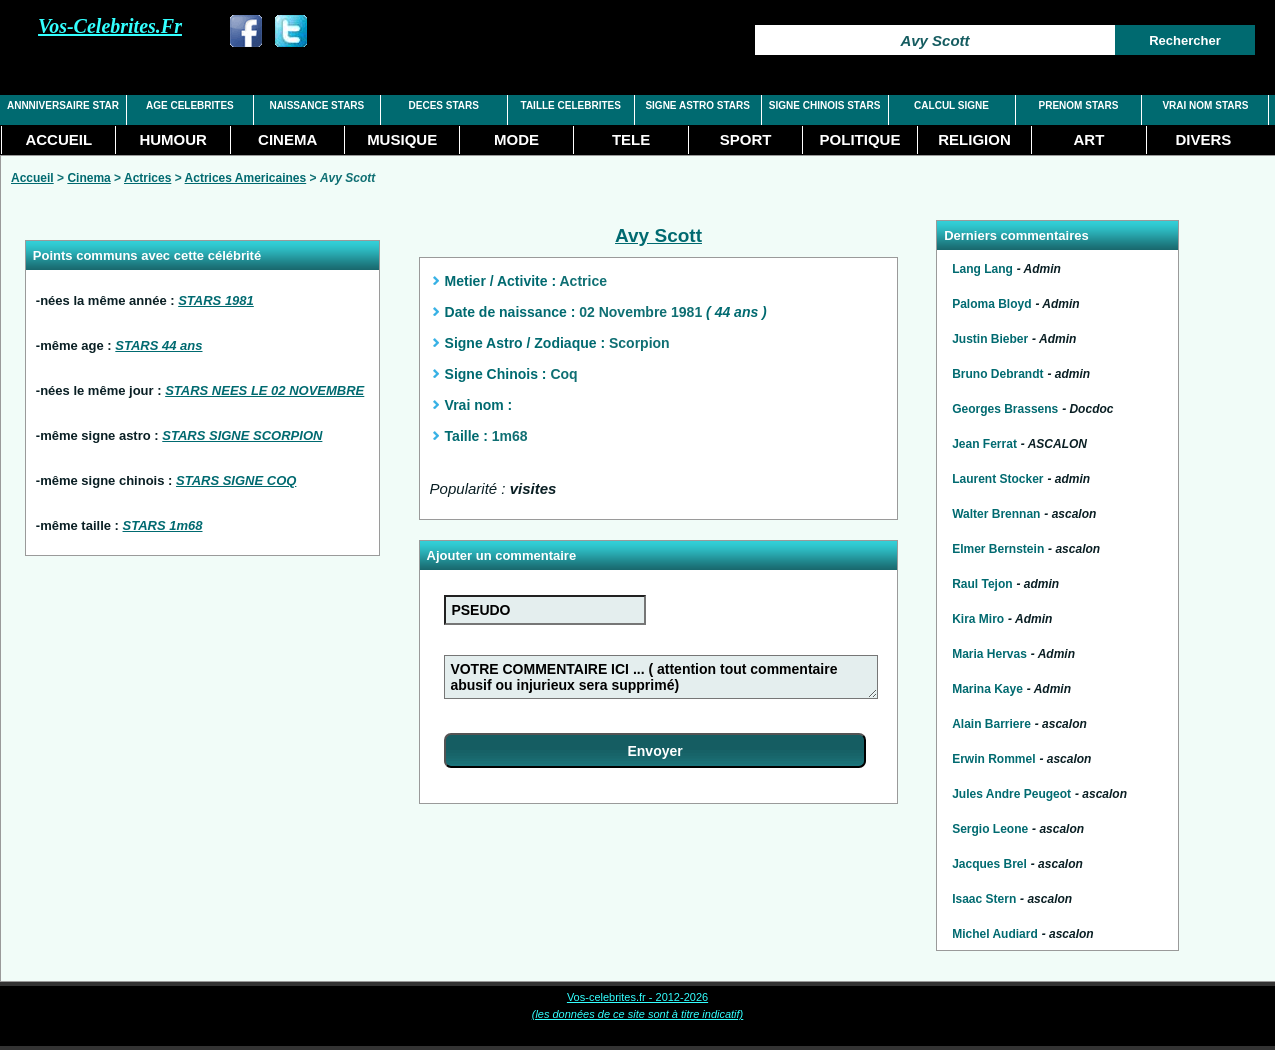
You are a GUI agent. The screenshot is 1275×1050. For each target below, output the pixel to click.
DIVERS (1203, 139)
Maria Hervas (989, 654)
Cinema (88, 178)
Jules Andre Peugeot (1011, 794)
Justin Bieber (990, 339)
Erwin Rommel (993, 759)
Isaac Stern (984, 899)
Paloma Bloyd (991, 304)
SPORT (746, 139)
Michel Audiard (995, 934)
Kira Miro (978, 619)
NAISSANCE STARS (316, 105)
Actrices (147, 178)
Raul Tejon (982, 584)
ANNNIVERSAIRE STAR (63, 105)
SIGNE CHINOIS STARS (825, 105)
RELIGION (974, 139)
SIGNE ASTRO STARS (697, 105)
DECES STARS (444, 105)
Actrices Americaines (246, 178)
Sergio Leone (990, 829)
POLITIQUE (860, 139)
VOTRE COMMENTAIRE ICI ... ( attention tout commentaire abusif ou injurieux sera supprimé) (660, 677)
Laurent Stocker (997, 479)
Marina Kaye (987, 689)
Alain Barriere (991, 724)
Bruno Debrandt (997, 374)
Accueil (32, 178)
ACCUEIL (58, 139)
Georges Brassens (1005, 409)
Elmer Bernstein (998, 549)
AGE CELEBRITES (190, 105)
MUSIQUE (402, 139)
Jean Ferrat (984, 444)
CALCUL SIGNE (951, 105)
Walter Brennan (996, 514)
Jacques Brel (989, 864)
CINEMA (287, 139)
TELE (631, 139)
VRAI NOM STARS (1205, 105)
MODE (516, 139)
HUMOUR (173, 139)
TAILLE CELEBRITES (571, 105)
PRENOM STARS (1079, 105)
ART (1089, 139)
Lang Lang (982, 269)
